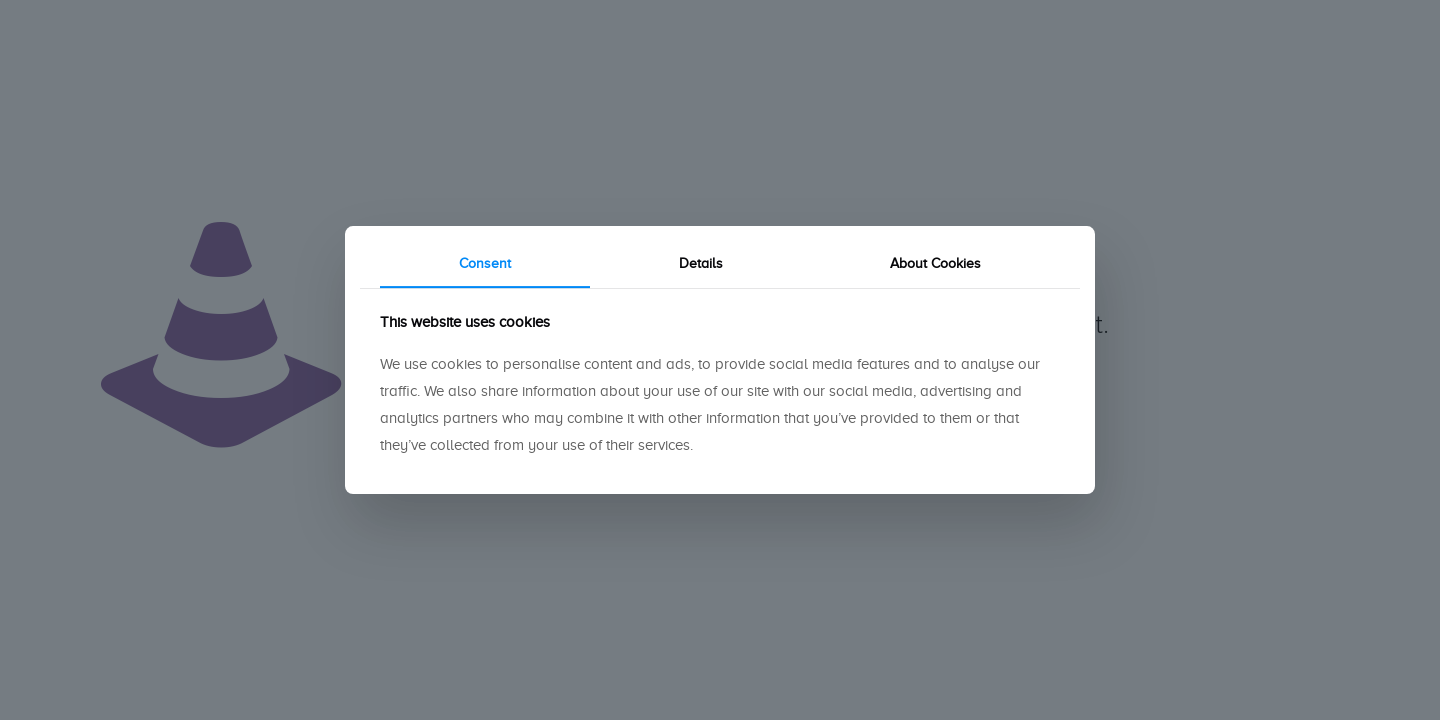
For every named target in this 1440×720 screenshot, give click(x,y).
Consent (485, 263)
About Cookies (935, 263)
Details (701, 263)
